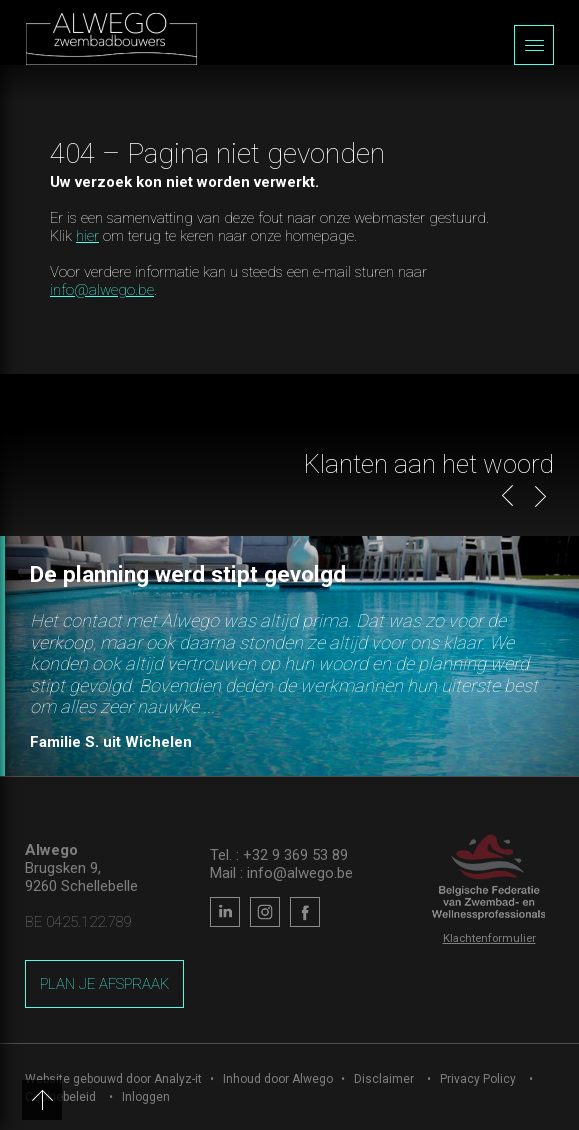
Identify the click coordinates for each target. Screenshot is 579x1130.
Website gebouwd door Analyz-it (115, 1079)
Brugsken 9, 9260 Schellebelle (81, 877)
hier (87, 236)
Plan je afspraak (104, 984)
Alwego (312, 1079)
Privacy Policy (478, 1079)
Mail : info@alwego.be (281, 873)
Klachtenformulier (489, 938)
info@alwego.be (102, 290)
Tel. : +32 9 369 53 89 (279, 855)
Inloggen (146, 1097)
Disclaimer (384, 1079)
